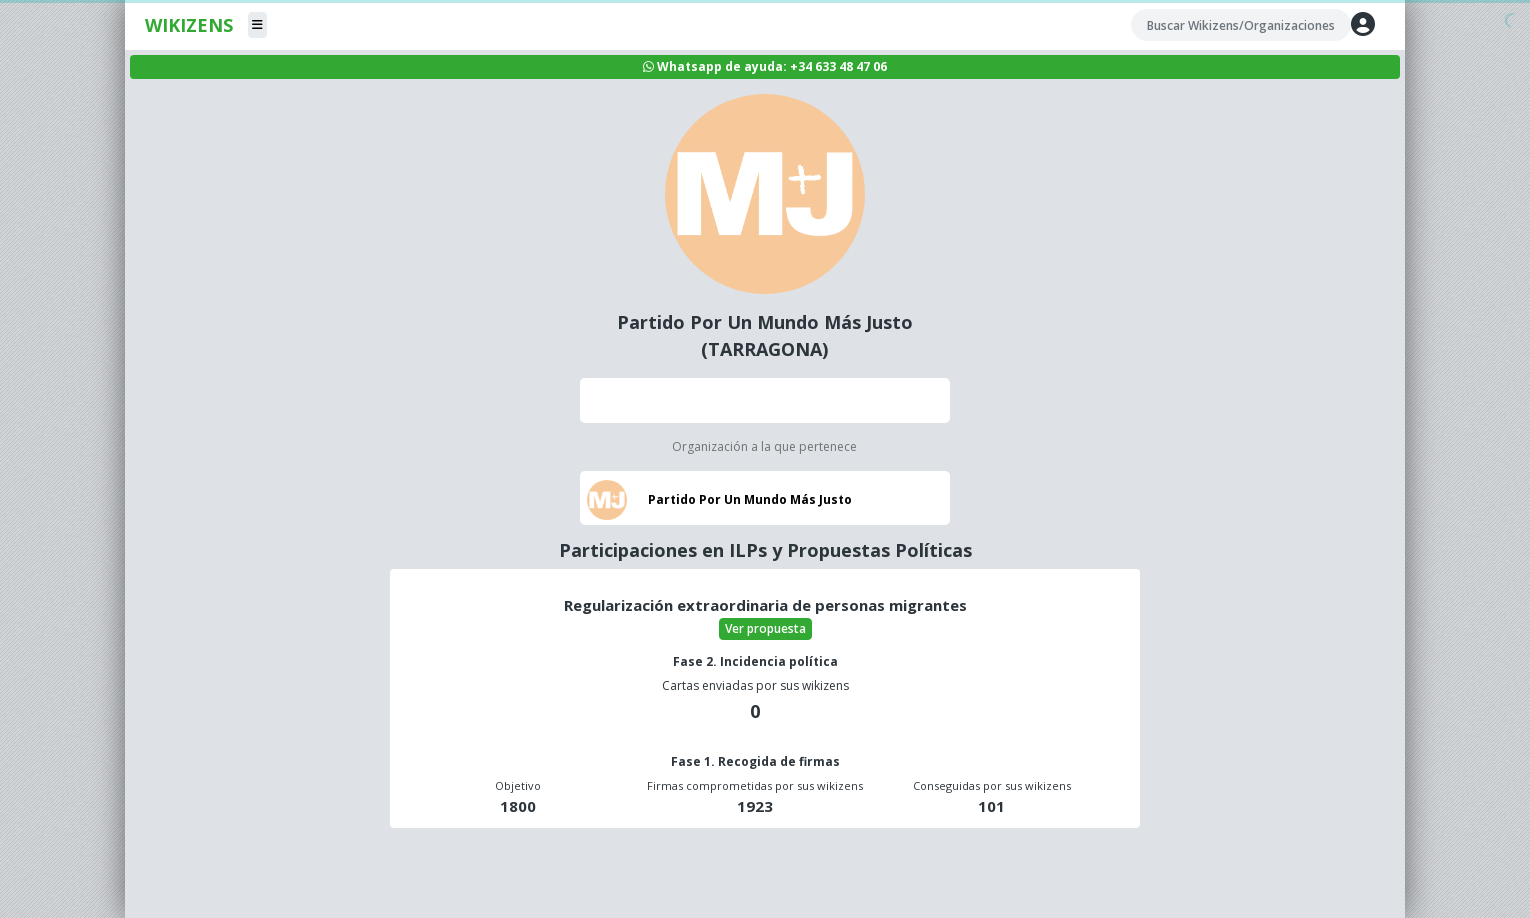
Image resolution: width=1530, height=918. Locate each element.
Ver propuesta (765, 628)
